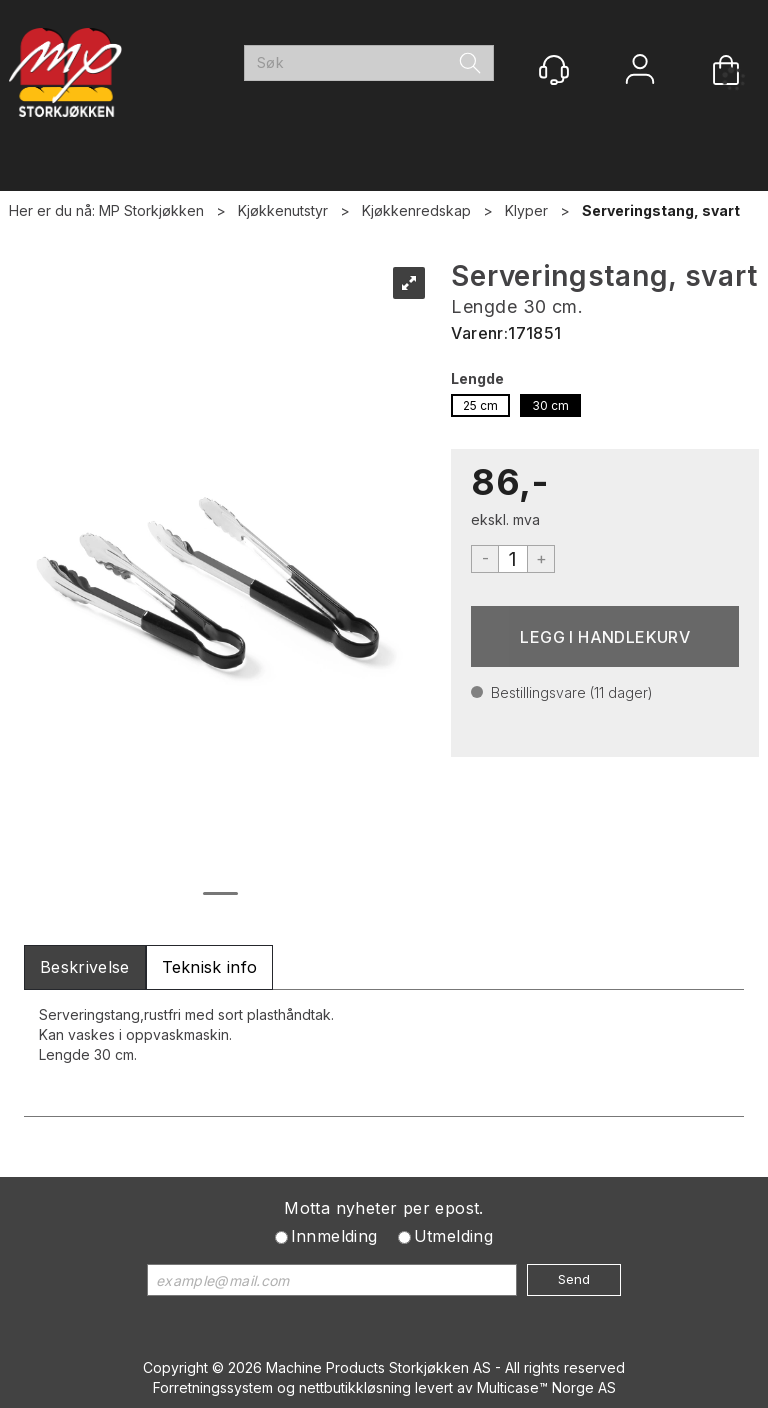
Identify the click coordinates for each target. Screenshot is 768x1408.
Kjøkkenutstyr (283, 210)
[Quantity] (513, 559)
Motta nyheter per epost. (384, 1208)
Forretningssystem (213, 1387)
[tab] (85, 967)
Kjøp (605, 636)
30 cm (550, 405)
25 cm (480, 405)
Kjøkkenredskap (416, 210)
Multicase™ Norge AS (546, 1387)
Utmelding (454, 1236)
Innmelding (334, 1236)
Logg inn (640, 71)
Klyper (526, 210)
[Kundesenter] (554, 70)
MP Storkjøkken (151, 210)
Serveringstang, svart (661, 210)
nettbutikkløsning (355, 1387)
